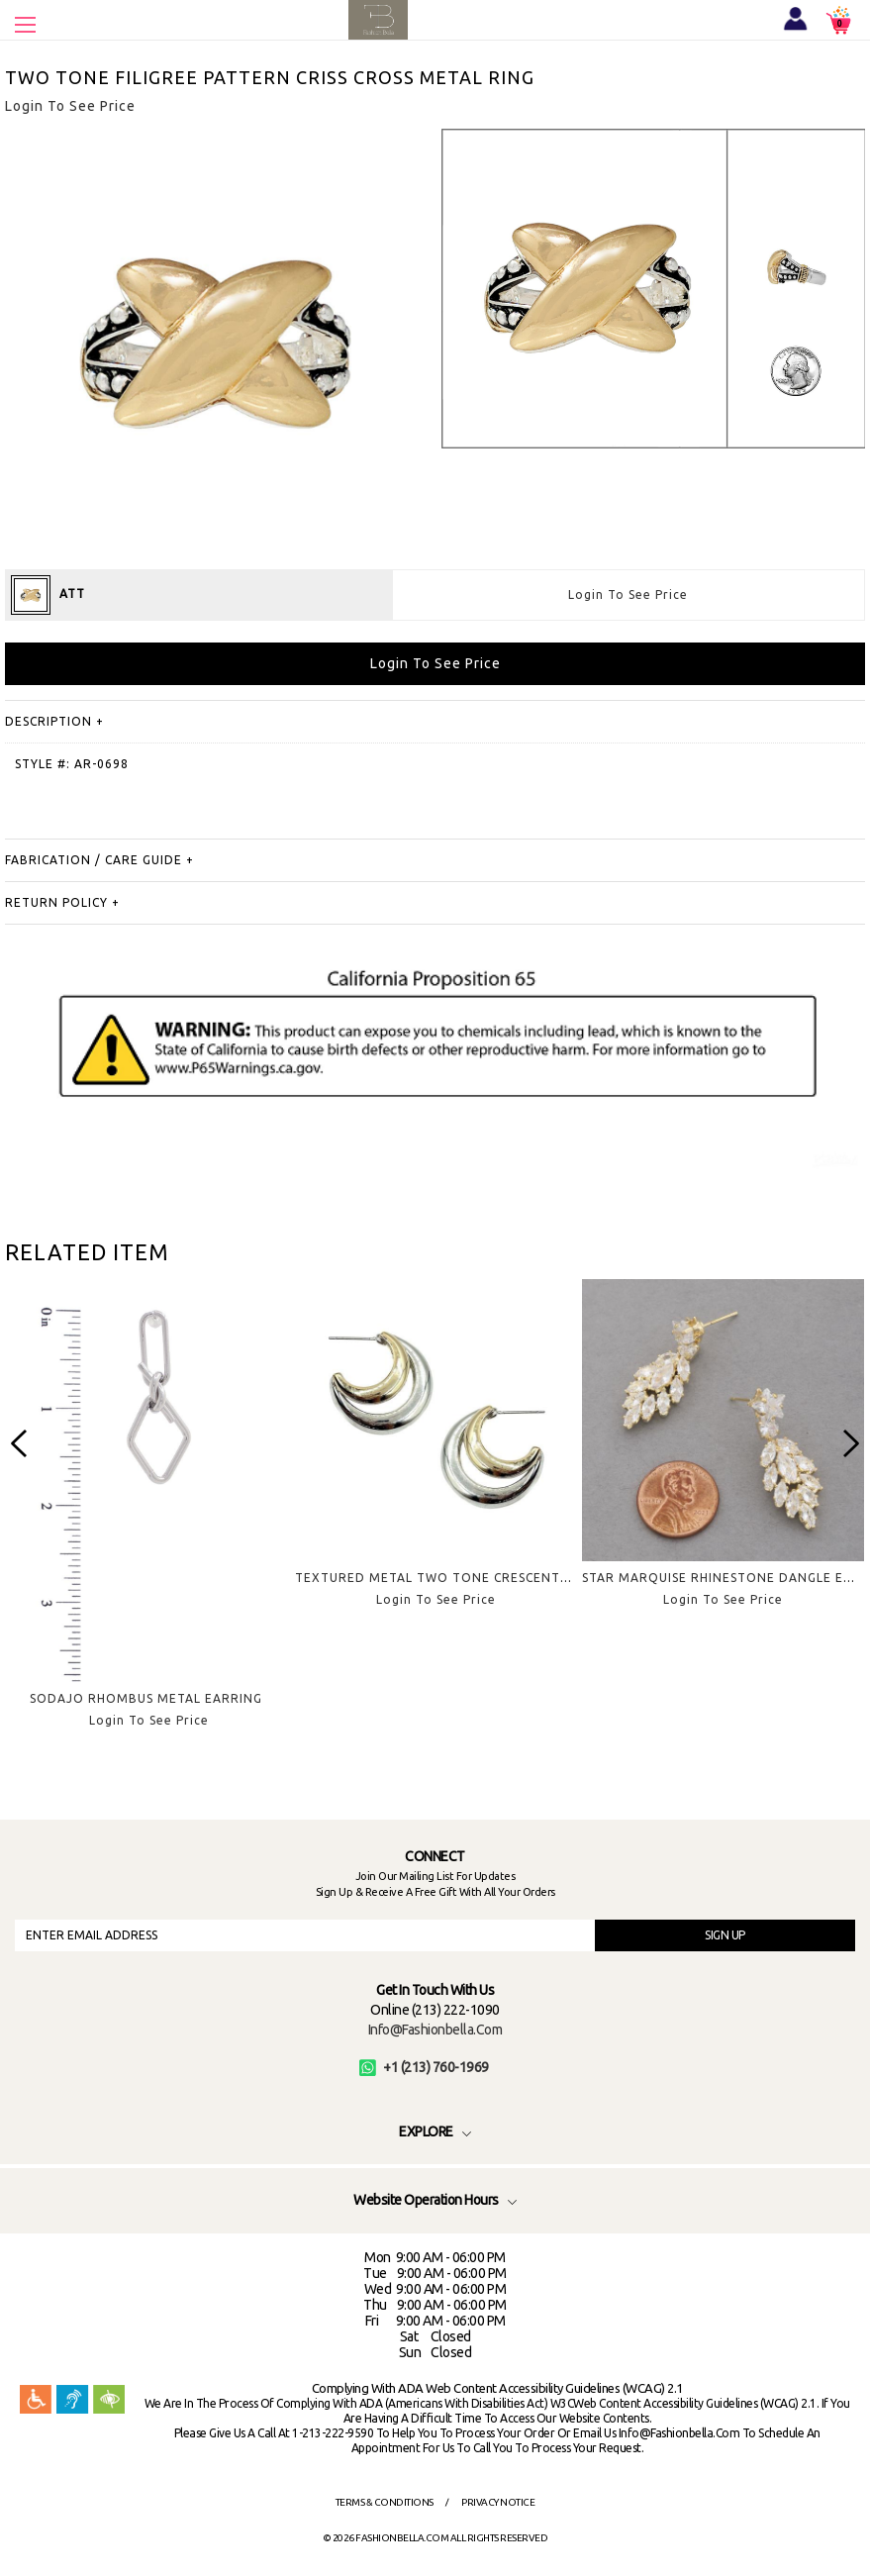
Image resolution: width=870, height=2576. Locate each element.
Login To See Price (628, 594)
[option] (148, 1519)
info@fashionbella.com (435, 2029)
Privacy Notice (497, 2502)
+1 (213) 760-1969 (424, 2067)
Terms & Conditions (385, 2502)
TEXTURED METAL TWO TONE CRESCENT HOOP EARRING (479, 1577)
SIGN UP (725, 1935)
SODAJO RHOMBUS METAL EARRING (146, 1698)
